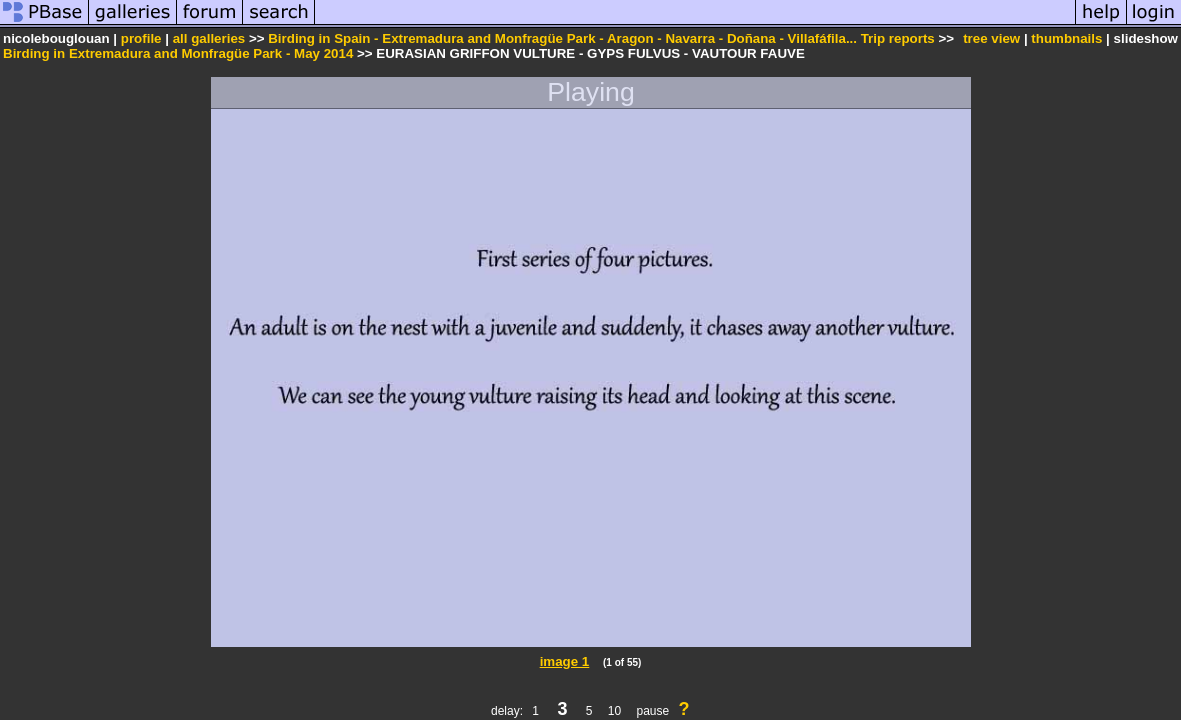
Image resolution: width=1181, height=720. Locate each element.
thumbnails (1066, 38)
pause (652, 711)
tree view (991, 38)
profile (141, 38)
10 (614, 711)
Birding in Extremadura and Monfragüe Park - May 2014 (178, 53)
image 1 (565, 661)
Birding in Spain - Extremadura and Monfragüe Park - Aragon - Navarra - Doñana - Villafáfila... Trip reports (601, 38)
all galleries (209, 38)
